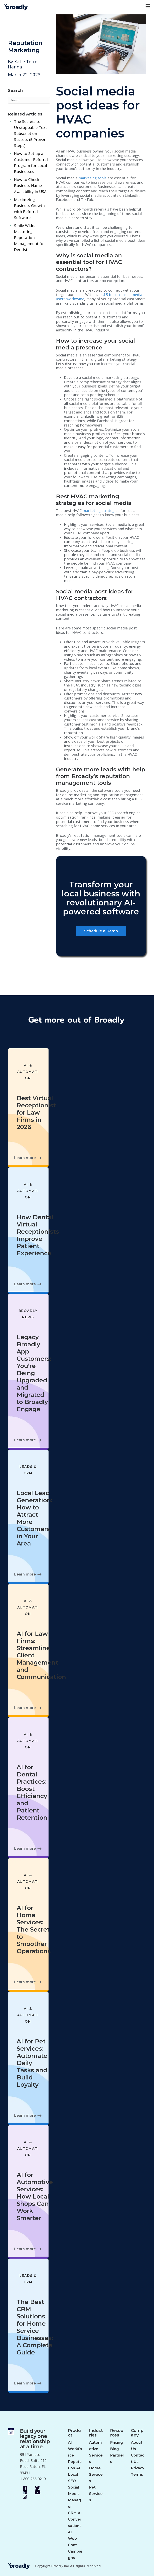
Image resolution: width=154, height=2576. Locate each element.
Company (137, 2433)
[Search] (29, 100)
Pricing (116, 2442)
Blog (114, 2449)
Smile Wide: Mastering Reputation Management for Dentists (29, 237)
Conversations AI (74, 2525)
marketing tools (92, 178)
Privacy (137, 2468)
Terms (137, 2474)
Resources (116, 2433)
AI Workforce (75, 2449)
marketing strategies (101, 510)
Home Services (96, 2474)
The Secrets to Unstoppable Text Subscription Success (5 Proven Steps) (30, 133)
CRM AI (75, 2513)
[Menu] (148, 6)
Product (74, 2433)
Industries (96, 2433)
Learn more (25, 1158)
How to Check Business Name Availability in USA (30, 185)
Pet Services (96, 2493)
